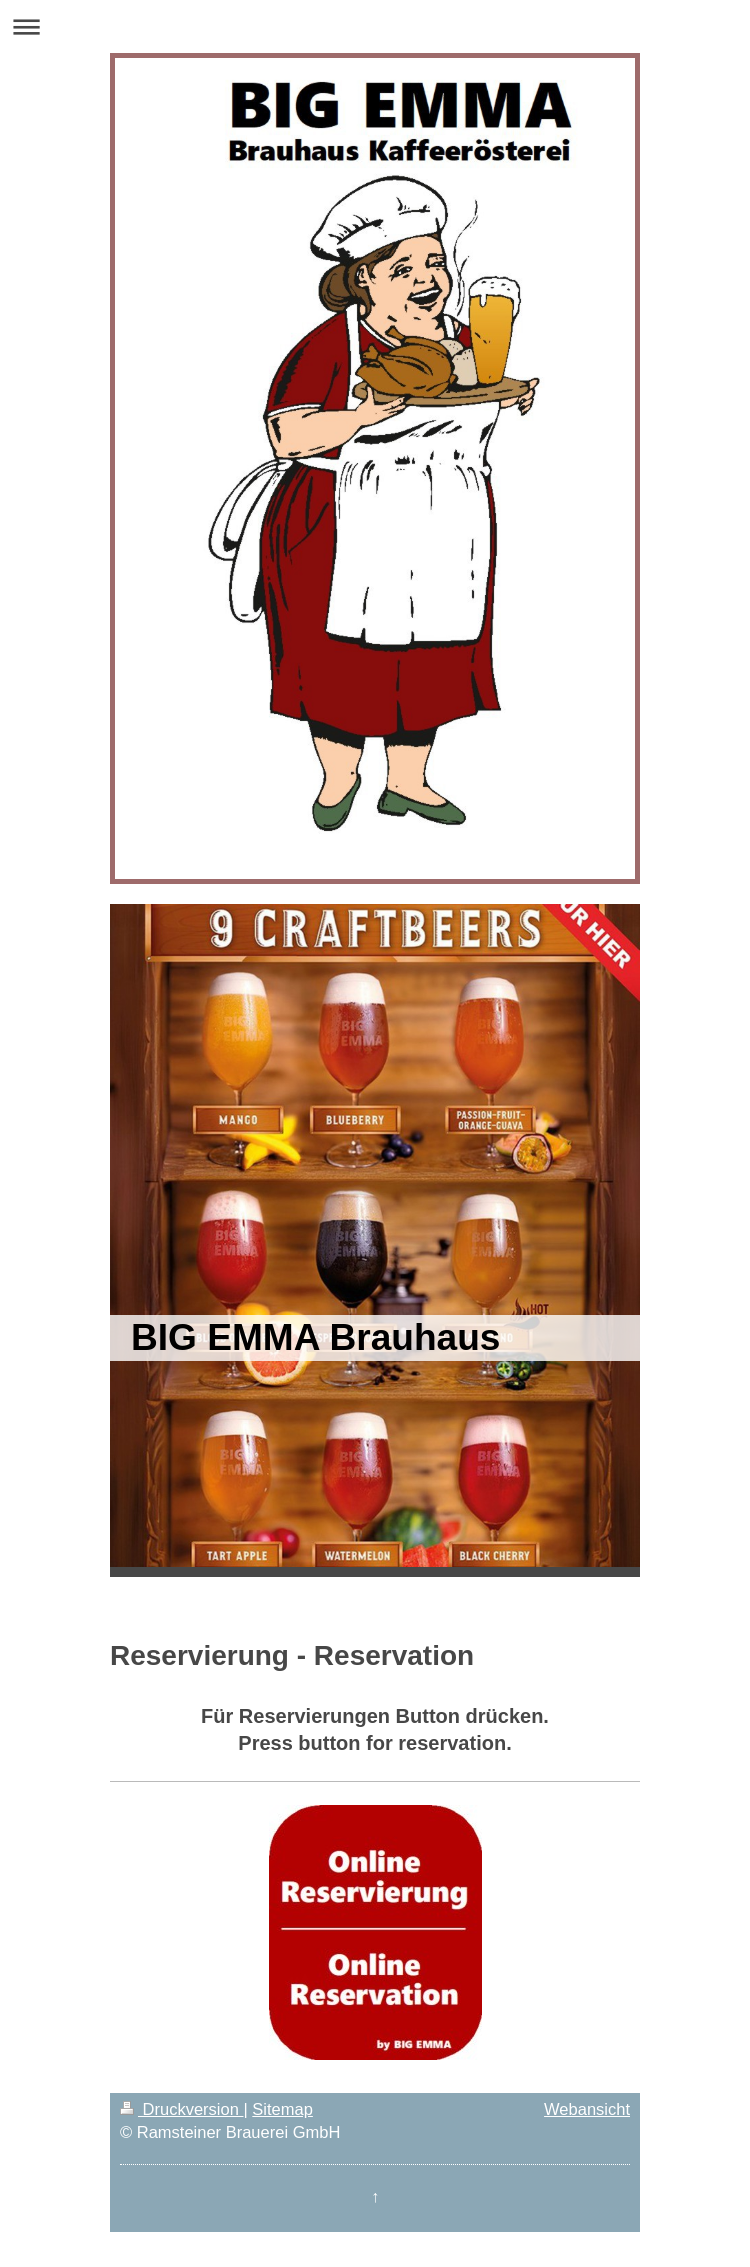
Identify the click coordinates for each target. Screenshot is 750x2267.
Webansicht (587, 2109)
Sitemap (282, 2109)
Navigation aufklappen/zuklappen (375, 26)
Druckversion (181, 2109)
